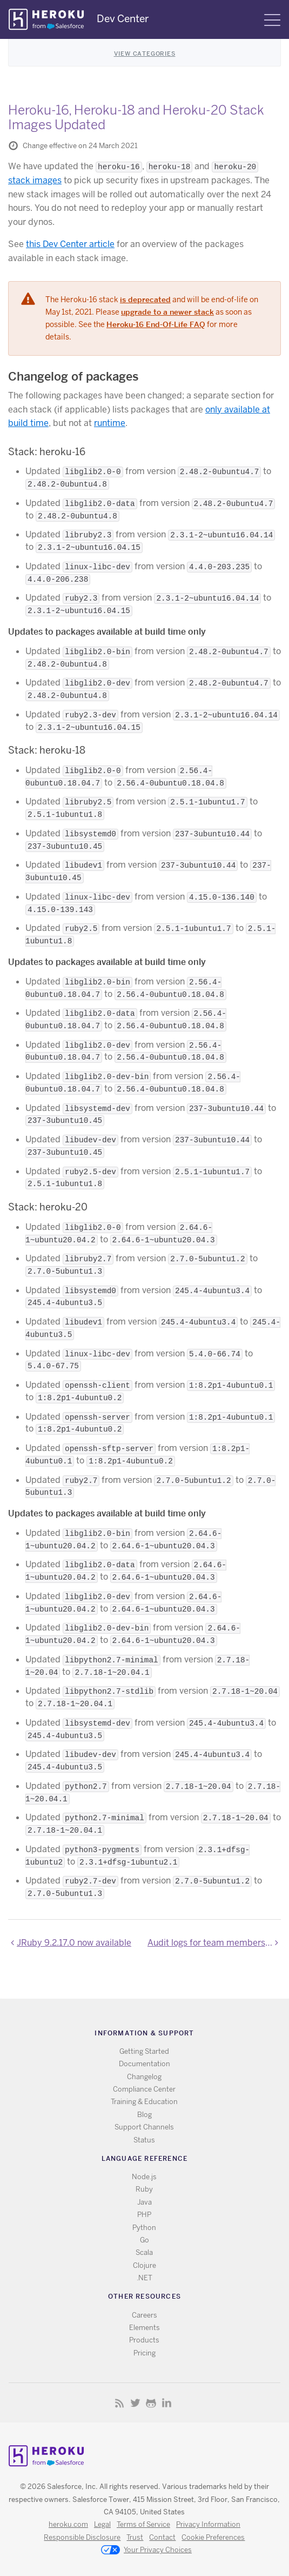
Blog (144, 2115)
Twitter (135, 2402)
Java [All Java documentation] (144, 2202)
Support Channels (144, 2127)
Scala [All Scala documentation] (144, 2252)
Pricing (144, 2353)
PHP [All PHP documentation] (144, 2215)
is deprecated (145, 299)
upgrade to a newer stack (167, 312)
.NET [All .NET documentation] (144, 2278)
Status (144, 2140)
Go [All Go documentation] (144, 2240)
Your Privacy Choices (146, 2550)
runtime (109, 423)
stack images (35, 180)
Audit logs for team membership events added (214, 1942)
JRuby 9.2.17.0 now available (74, 1942)
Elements (144, 2328)
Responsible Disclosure (82, 2537)
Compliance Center (144, 2089)
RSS (119, 2402)
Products (144, 2340)
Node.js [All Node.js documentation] (144, 2177)
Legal (102, 2524)
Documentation (144, 2064)
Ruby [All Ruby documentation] (144, 2189)
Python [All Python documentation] (144, 2228)
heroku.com (68, 2524)
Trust (134, 2537)
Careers (144, 2315)
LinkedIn (166, 2402)
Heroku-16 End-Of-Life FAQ (155, 324)
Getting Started (144, 2051)
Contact (162, 2537)
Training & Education (144, 2102)
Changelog (144, 2077)
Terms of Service (143, 2524)
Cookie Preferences (213, 2537)
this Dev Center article (70, 244)
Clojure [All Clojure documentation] (144, 2265)
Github (151, 2402)
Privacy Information (208, 2524)
